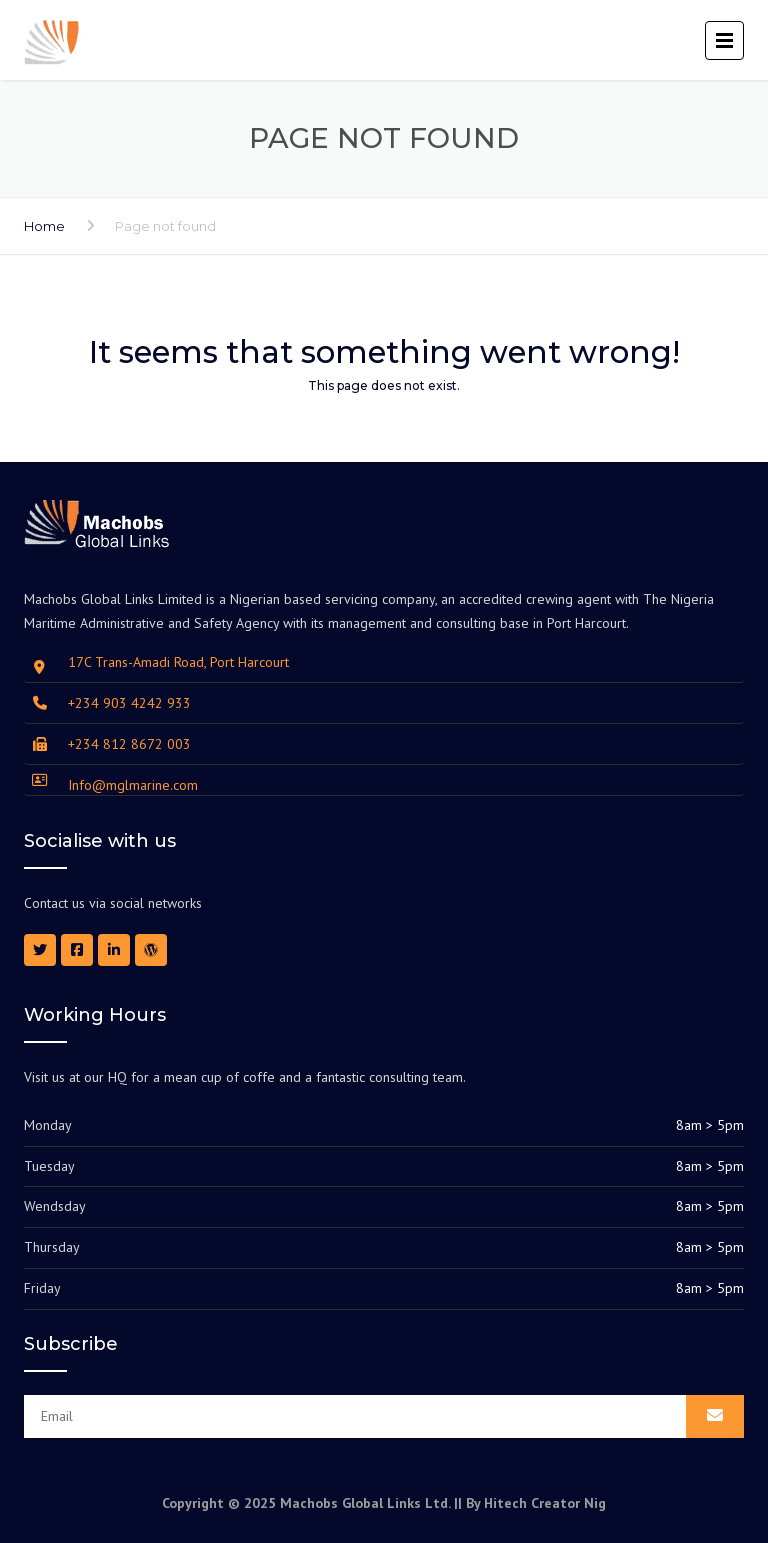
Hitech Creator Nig (545, 1503)
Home (44, 226)
